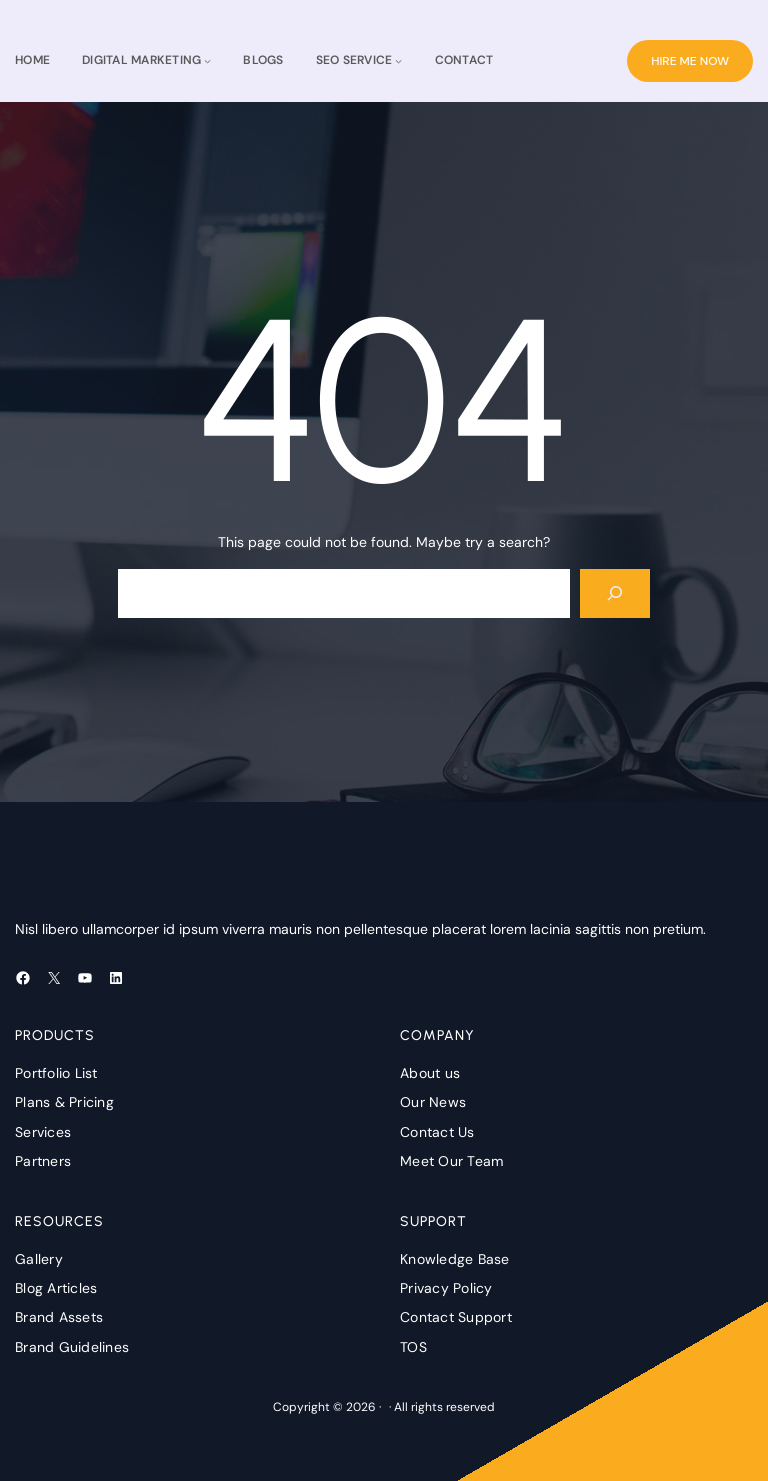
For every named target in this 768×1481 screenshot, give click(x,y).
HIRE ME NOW (690, 61)
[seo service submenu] (398, 60)
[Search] (615, 593)
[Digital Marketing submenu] (207, 60)
